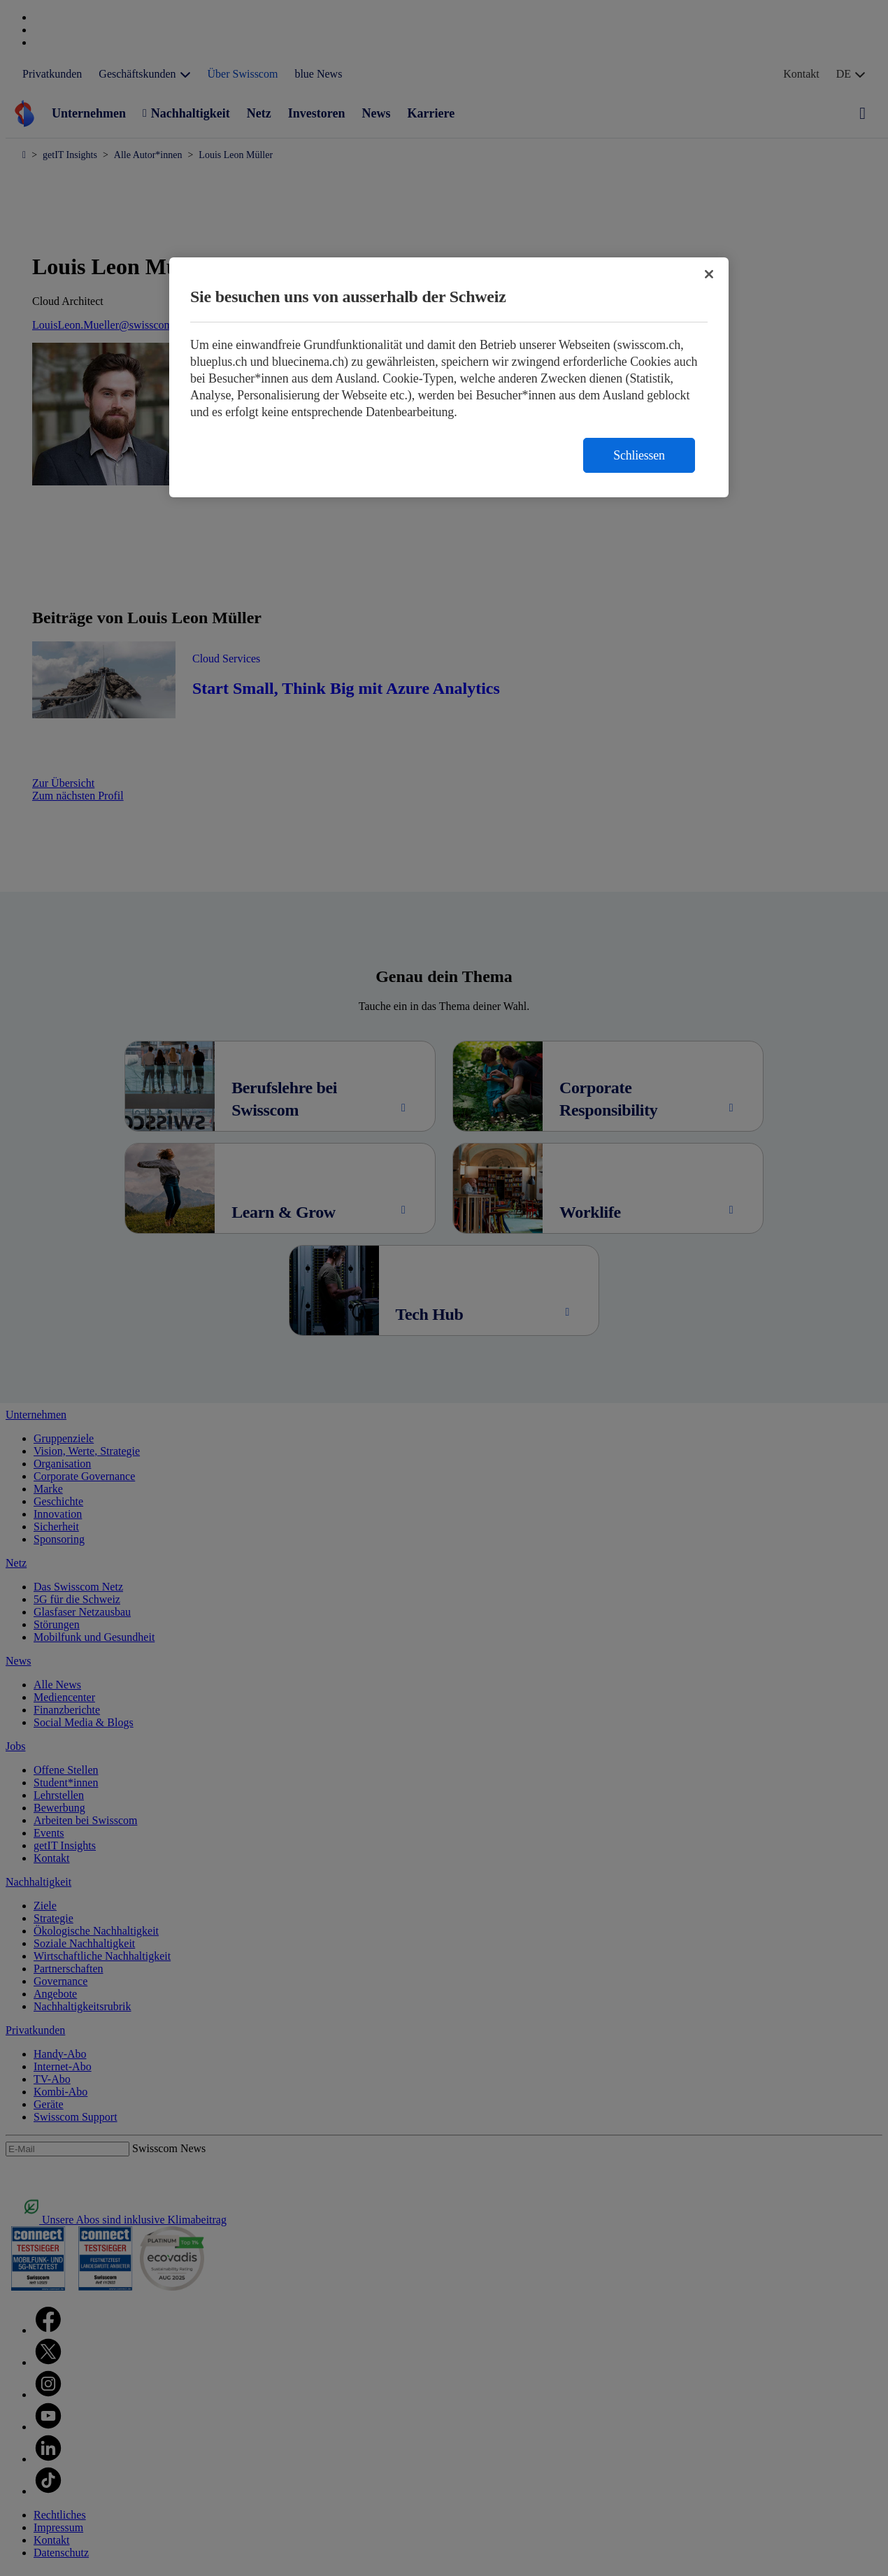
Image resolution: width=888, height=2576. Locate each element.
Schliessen (639, 455)
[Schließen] (709, 274)
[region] (449, 377)
